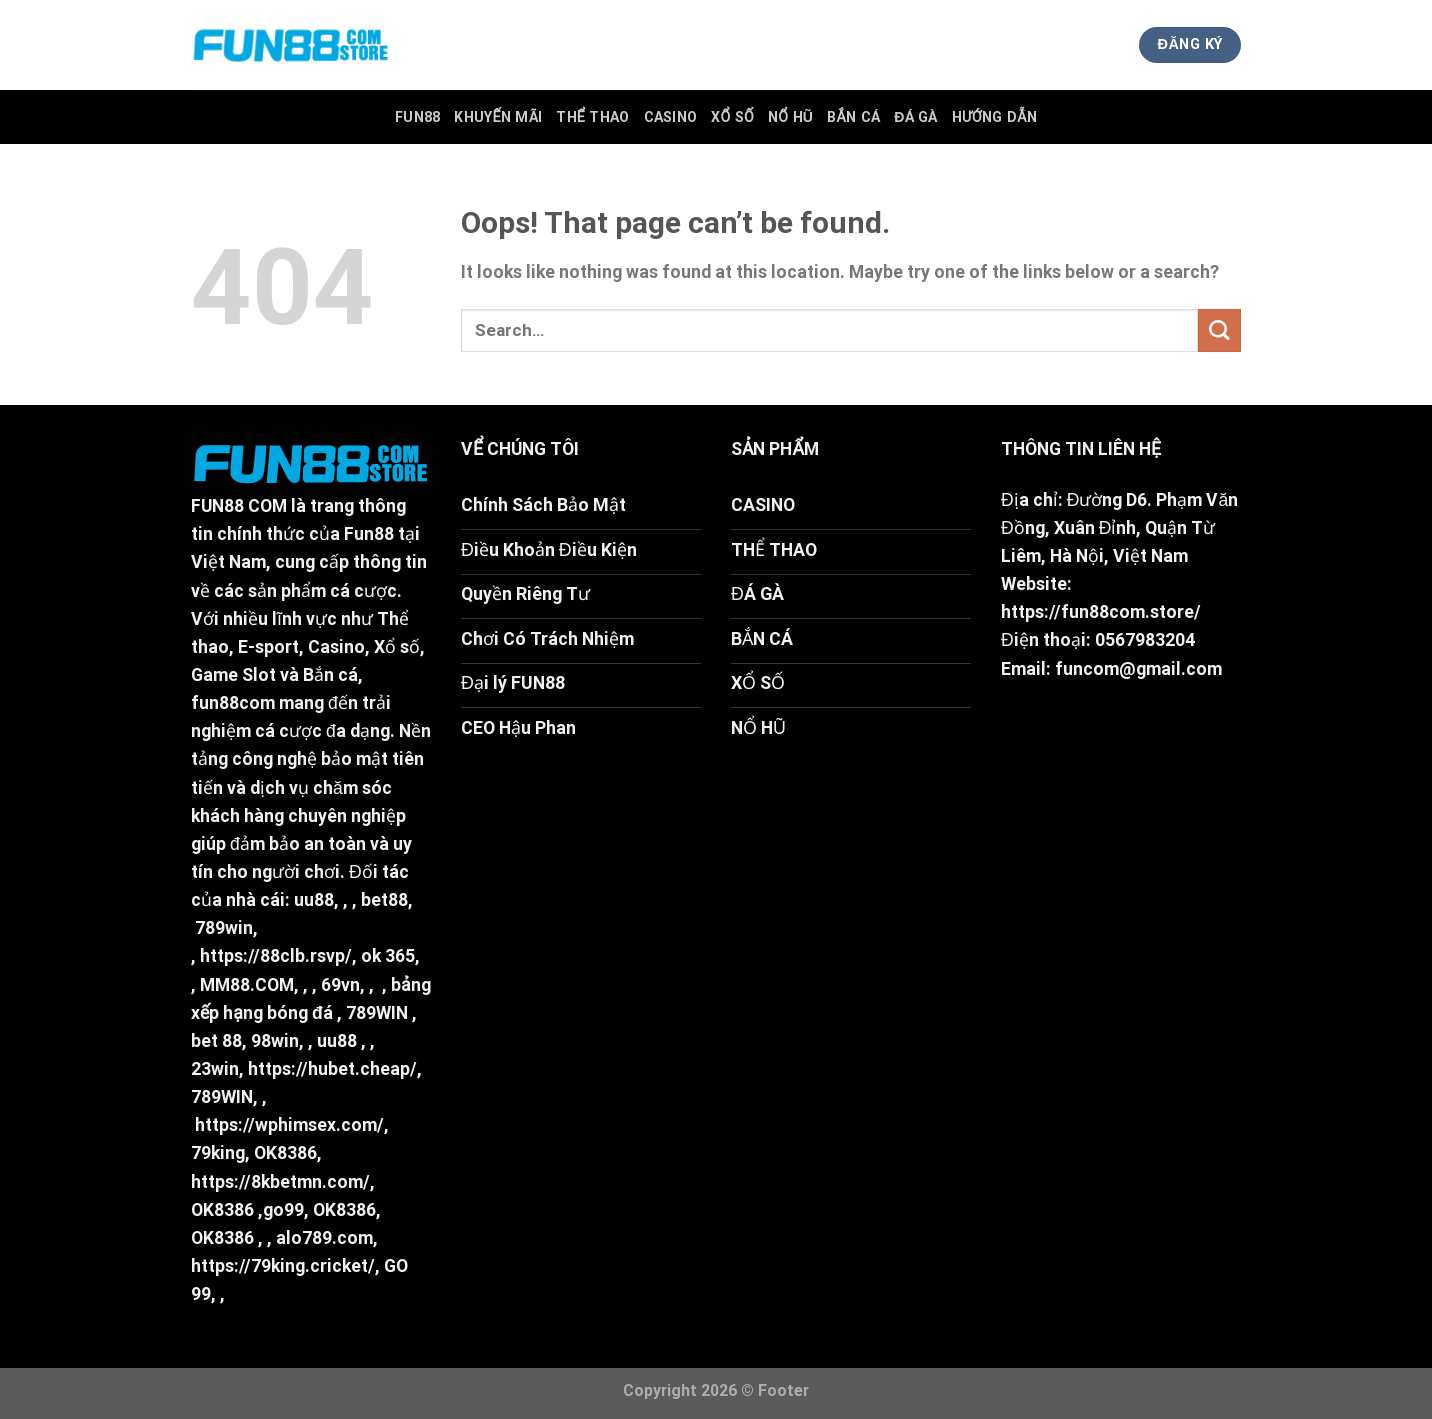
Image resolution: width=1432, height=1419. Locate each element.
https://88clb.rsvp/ (276, 956)
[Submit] (1219, 330)
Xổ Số (732, 117)
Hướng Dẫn (994, 117)
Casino (671, 117)
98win (275, 1041)
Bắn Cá (853, 117)
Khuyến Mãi (498, 117)
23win (215, 1069)
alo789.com (324, 1238)
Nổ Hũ (790, 117)
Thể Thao (592, 117)
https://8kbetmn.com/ (280, 1182)
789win (224, 928)
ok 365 (388, 956)
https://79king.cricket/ (283, 1266)
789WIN (377, 1013)
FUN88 (417, 117)
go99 (283, 1210)
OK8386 (285, 1153)
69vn (340, 985)
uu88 (314, 900)
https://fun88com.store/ (1101, 612)
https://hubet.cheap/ (332, 1069)
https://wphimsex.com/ (289, 1125)
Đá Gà (916, 117)
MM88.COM (247, 985)
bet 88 (216, 1041)
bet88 (384, 900)
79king (218, 1153)
